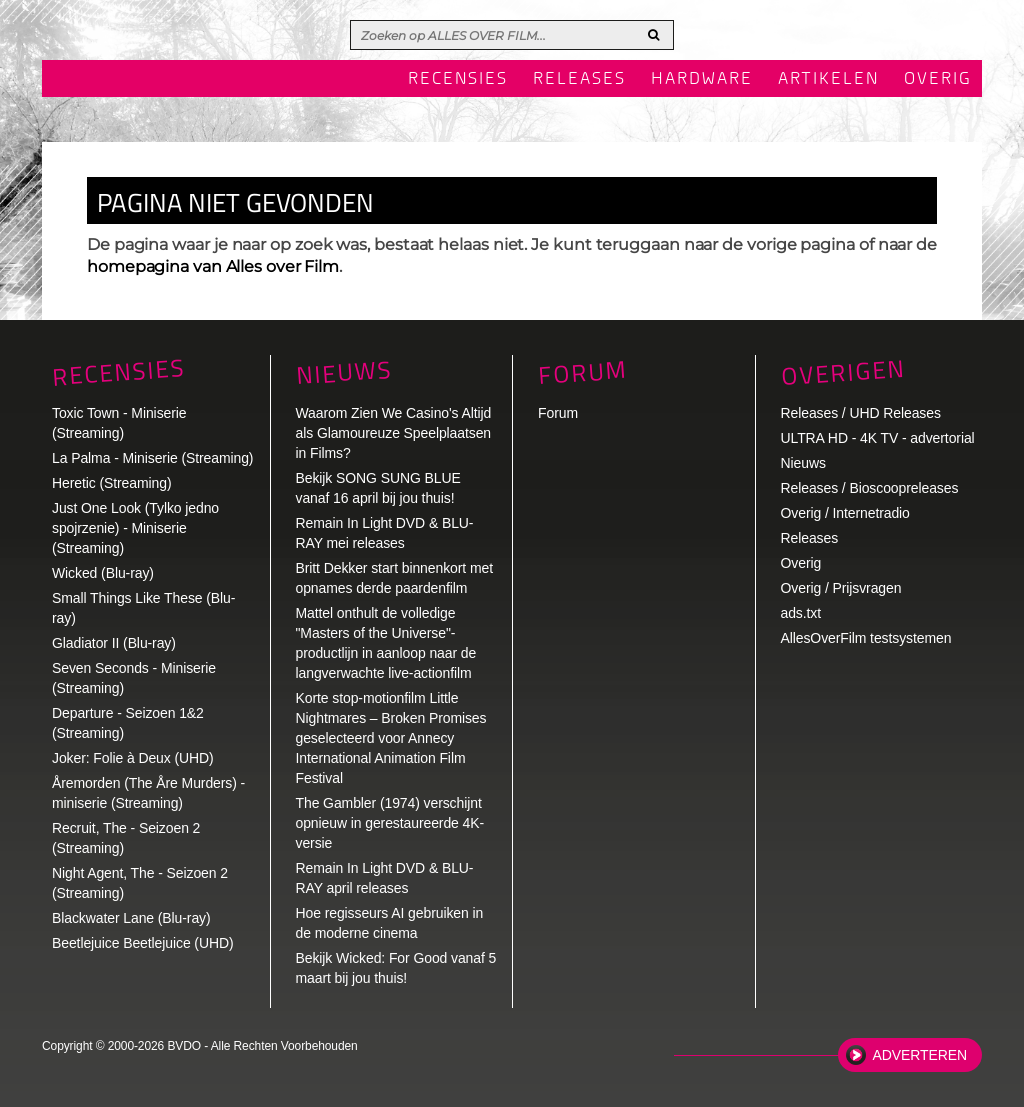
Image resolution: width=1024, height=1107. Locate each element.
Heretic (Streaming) (111, 483)
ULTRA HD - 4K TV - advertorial (878, 438)
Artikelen (828, 79)
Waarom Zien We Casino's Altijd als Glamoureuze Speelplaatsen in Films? (394, 433)
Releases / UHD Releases (861, 413)
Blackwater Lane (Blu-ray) (131, 918)
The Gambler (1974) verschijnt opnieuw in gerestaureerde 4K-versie (390, 823)
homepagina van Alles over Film (213, 266)
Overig (938, 79)
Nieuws (344, 372)
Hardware (702, 79)
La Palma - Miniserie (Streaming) (152, 458)
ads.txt (801, 613)
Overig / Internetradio (845, 513)
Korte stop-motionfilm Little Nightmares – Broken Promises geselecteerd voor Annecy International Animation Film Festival (391, 738)
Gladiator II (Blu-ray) (114, 643)
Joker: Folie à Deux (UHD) (133, 758)
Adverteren (920, 1055)
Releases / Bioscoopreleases (870, 488)
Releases (579, 79)
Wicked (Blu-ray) (103, 573)
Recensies (458, 79)
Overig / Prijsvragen (841, 588)
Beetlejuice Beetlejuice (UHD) (143, 943)
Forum (558, 413)
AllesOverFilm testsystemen (866, 638)
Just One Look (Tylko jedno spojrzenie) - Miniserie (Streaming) (135, 528)
